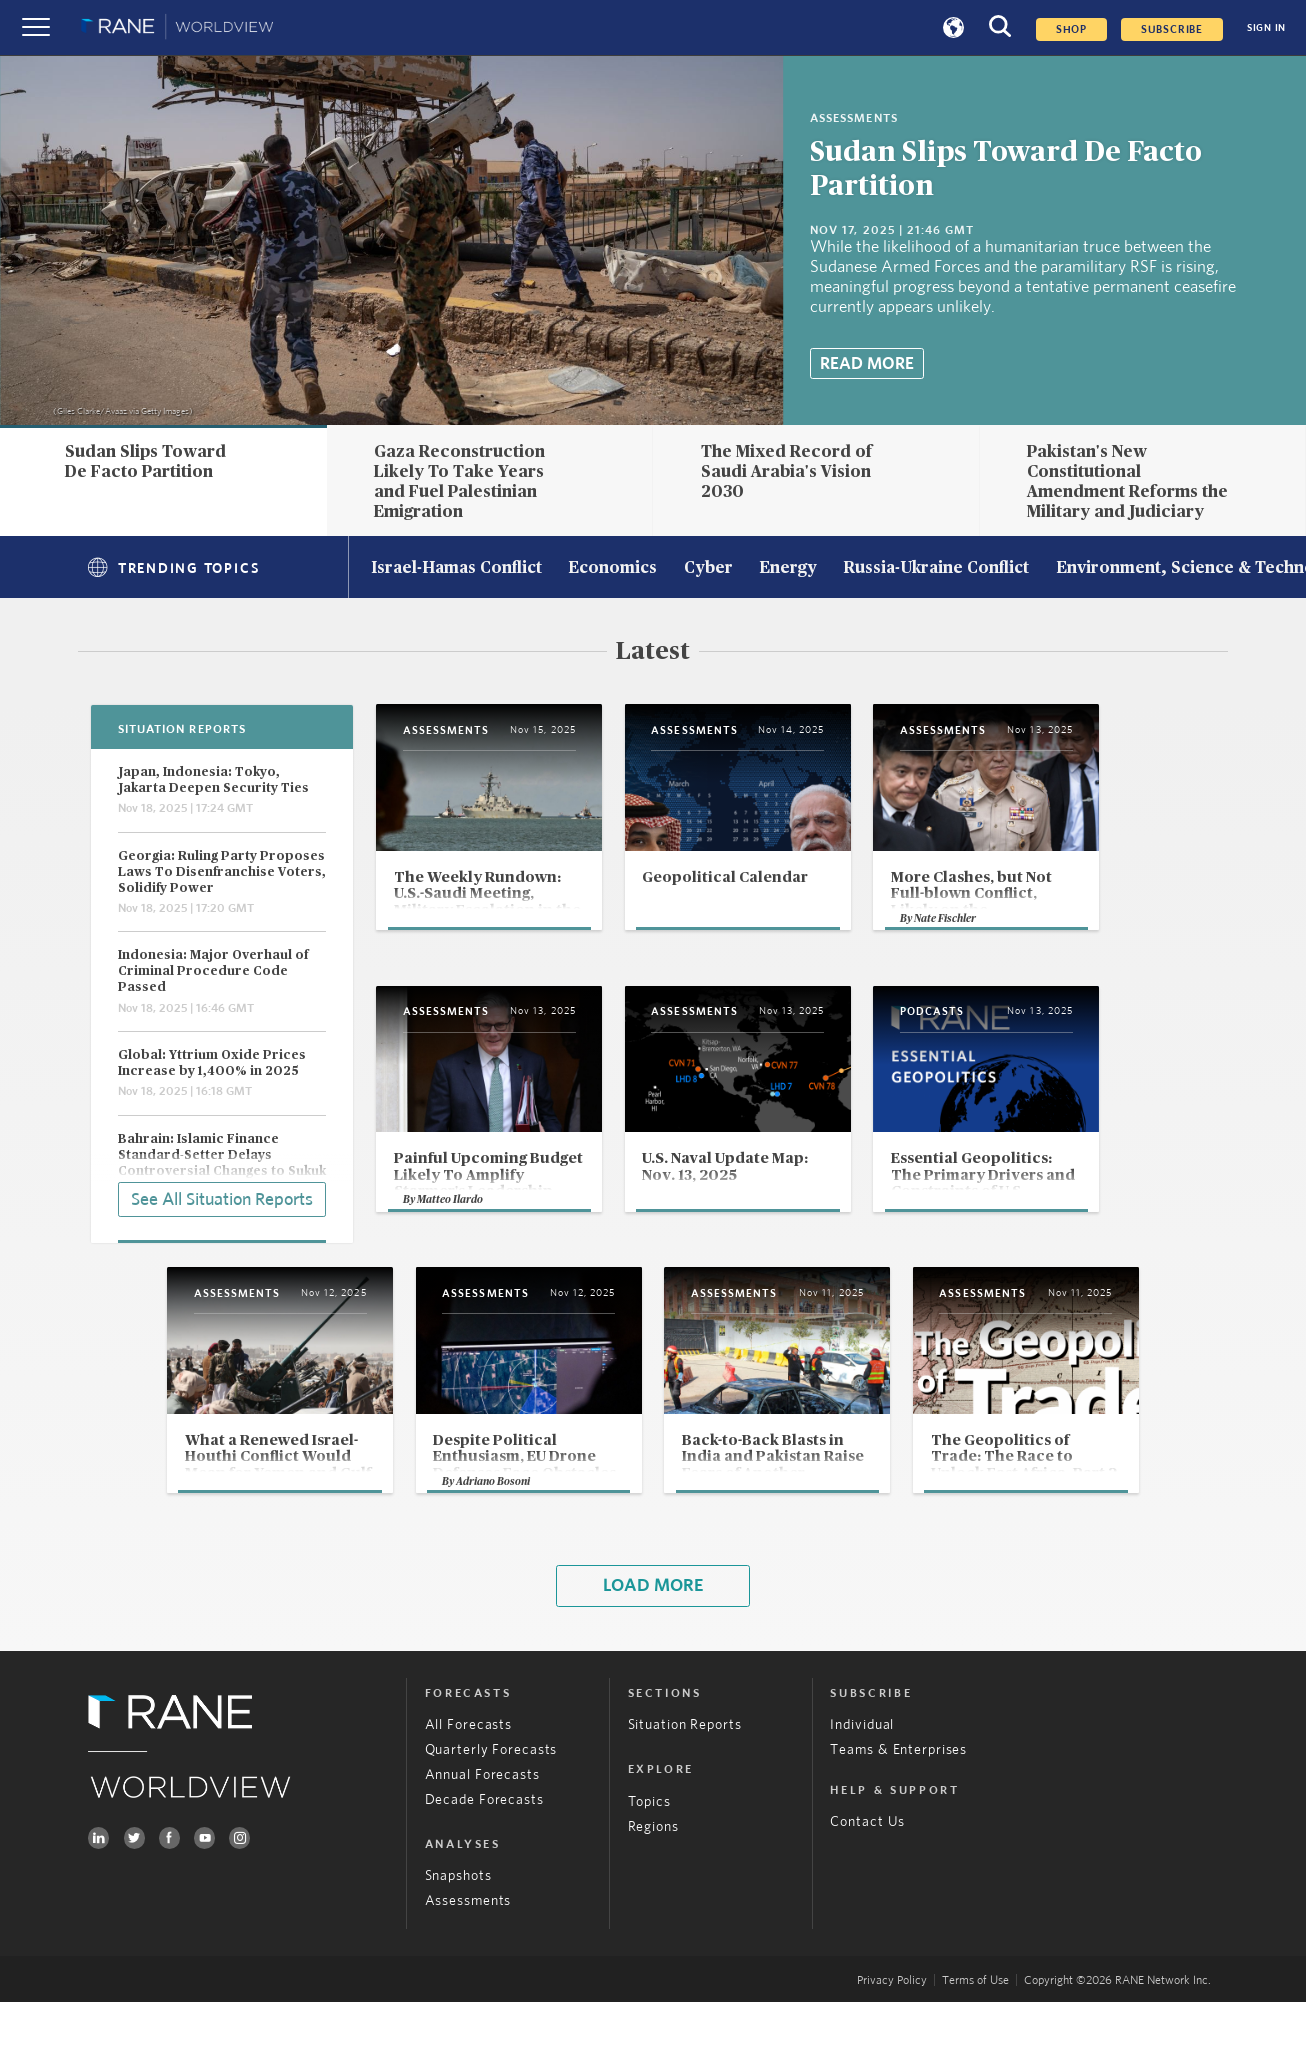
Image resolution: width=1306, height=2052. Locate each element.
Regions (653, 1877)
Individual (862, 1776)
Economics (612, 569)
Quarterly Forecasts (491, 1800)
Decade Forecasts (484, 1850)
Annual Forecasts (482, 1825)
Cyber (708, 569)
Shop (1071, 29)
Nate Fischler (1024, 956)
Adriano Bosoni (456, 1530)
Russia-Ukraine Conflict (936, 569)
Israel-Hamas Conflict (456, 569)
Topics (649, 1852)
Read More (867, 364)
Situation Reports (685, 1776)
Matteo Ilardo (451, 1243)
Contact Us (867, 1872)
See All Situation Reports (222, 1198)
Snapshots (458, 1927)
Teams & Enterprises (898, 1800)
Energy (788, 569)
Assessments (468, 1951)
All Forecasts (468, 1776)
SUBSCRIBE (1172, 29)
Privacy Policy (892, 2030)
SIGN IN (1266, 28)
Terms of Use (975, 2030)
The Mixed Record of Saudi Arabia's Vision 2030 (786, 472)
